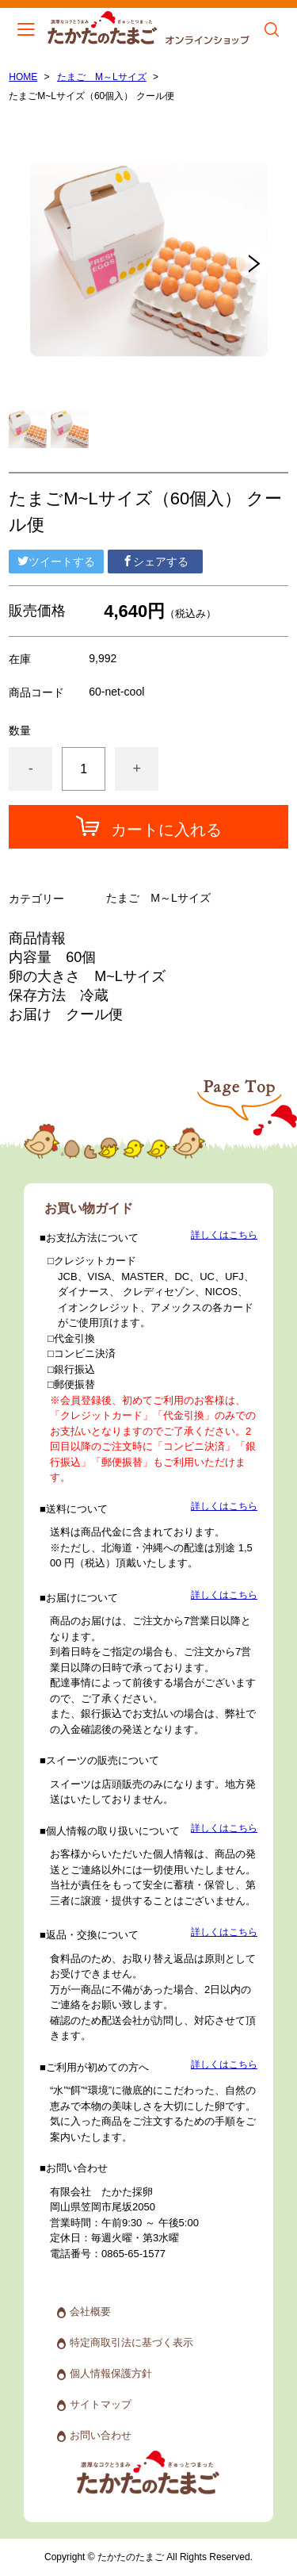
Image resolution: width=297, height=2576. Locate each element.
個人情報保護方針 (111, 2373)
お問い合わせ (100, 2435)
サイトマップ (100, 2404)
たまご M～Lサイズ (102, 76)
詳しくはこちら (224, 1235)
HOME (23, 76)
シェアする (155, 561)
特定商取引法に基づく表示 (131, 2342)
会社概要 (90, 2311)
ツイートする (56, 561)
